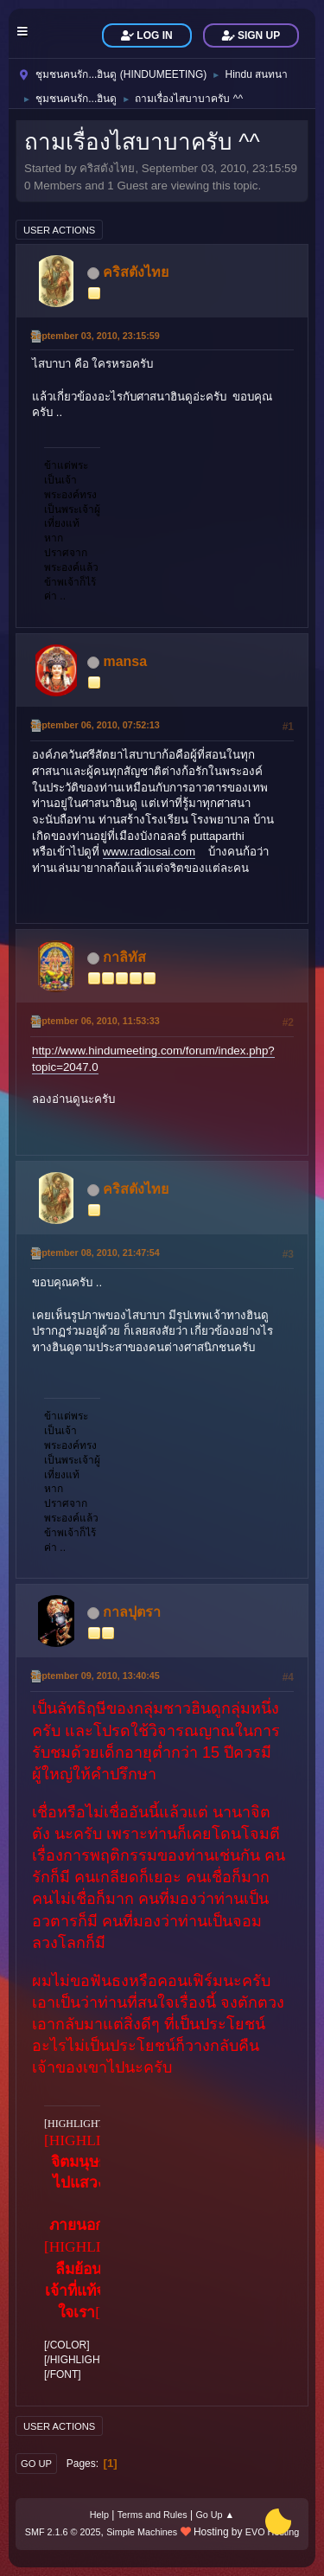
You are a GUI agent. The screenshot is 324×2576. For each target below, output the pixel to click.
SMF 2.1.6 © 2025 (63, 2532)
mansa (125, 661)
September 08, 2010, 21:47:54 (95, 1252)
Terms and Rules (152, 2514)
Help (99, 2514)
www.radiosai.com (149, 851)
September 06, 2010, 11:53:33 (95, 1021)
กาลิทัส (124, 957)
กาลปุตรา (132, 1612)
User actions (59, 230)
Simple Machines (141, 2532)
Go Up (36, 2463)
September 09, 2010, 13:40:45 (95, 1675)
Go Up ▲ (214, 2514)
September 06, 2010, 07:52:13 (95, 725)
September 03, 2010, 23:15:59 (95, 335)
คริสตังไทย (135, 272)
